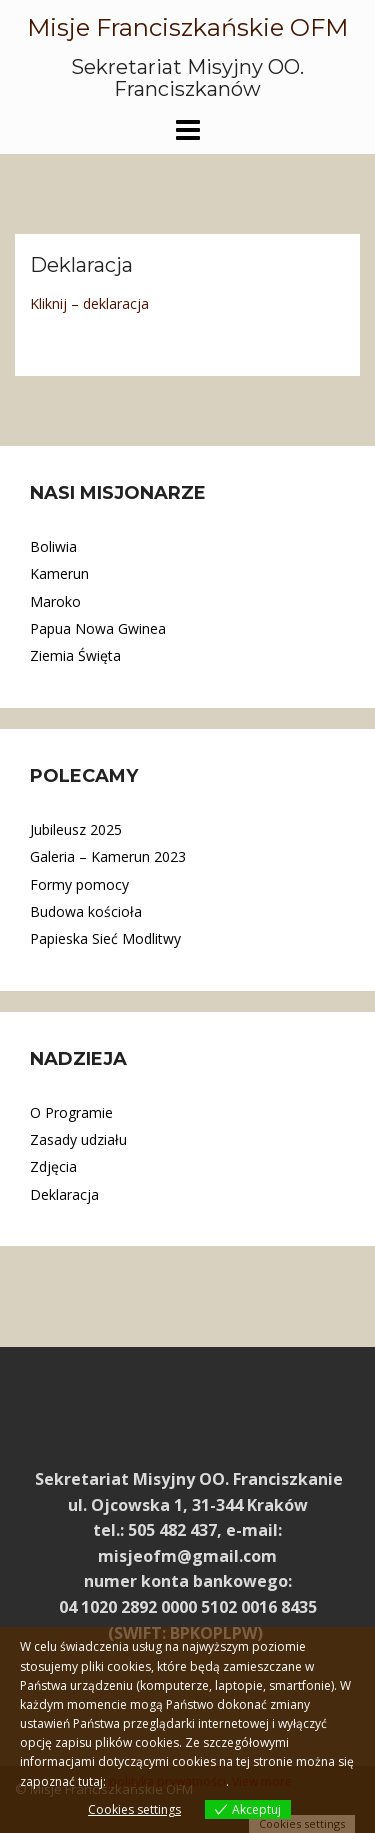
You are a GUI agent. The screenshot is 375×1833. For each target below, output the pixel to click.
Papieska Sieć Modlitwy (105, 938)
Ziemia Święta (75, 655)
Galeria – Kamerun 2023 (108, 856)
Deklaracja (64, 1194)
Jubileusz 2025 (76, 829)
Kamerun (59, 573)
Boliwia (53, 546)
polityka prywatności (167, 1781)
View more (262, 1781)
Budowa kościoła (86, 911)
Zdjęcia (53, 1166)
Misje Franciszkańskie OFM (187, 27)
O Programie (71, 1112)
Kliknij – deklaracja (89, 303)
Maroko (55, 601)
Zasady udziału (78, 1139)
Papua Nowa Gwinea (98, 628)
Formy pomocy (79, 884)
